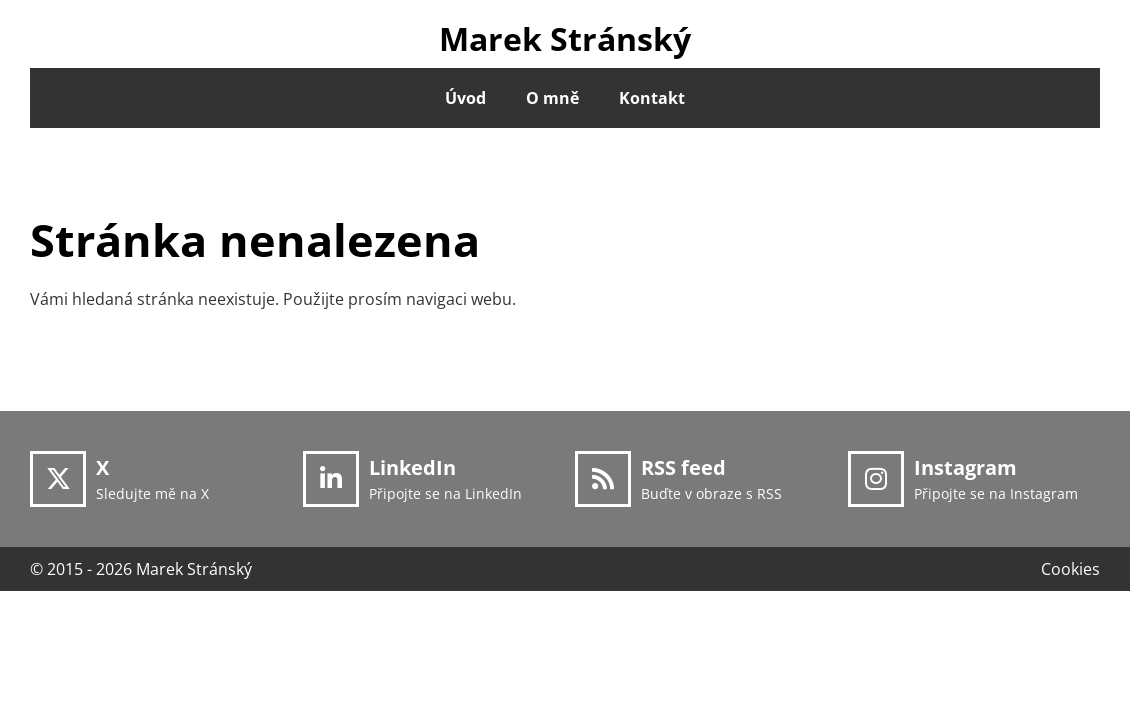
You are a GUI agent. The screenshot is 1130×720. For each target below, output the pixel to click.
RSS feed (683, 467)
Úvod (465, 98)
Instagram (965, 467)
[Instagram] (876, 479)
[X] (58, 479)
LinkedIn (412, 467)
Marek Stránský (565, 38)
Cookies (1070, 569)
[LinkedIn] (331, 479)
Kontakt (652, 98)
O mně (552, 98)
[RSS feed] (603, 479)
